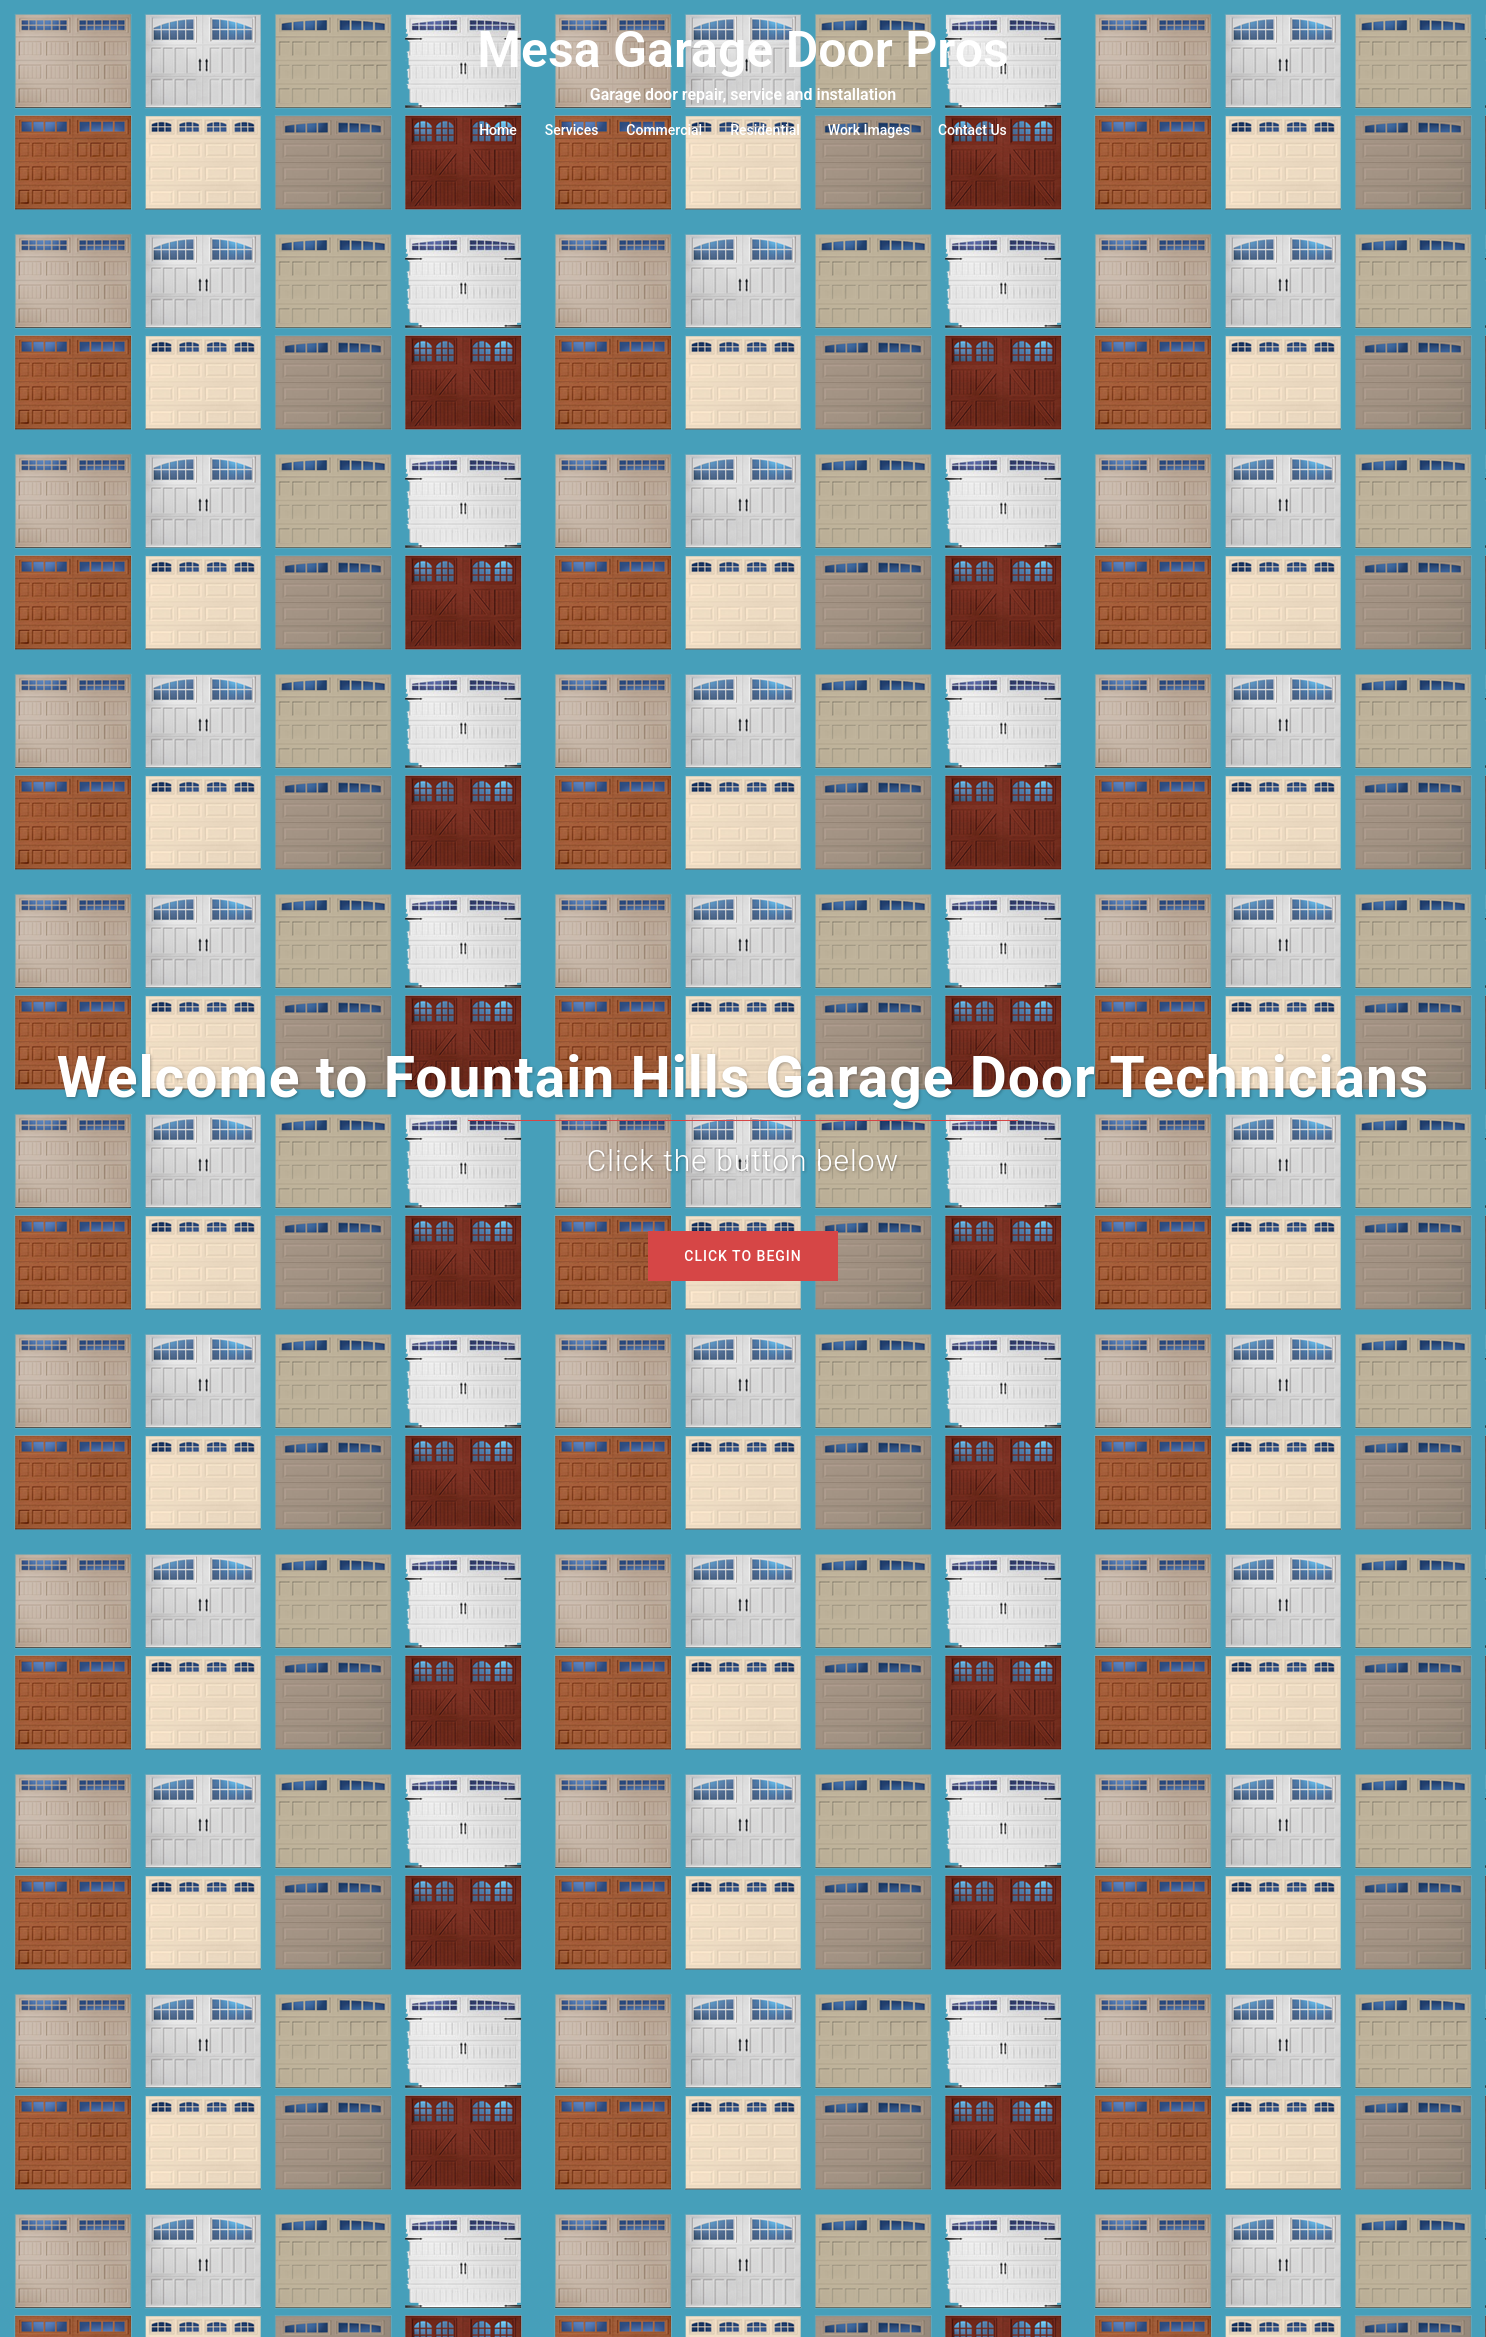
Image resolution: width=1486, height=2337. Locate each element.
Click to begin (742, 1256)
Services (572, 130)
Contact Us (972, 130)
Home (498, 130)
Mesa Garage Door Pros (742, 50)
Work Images (869, 130)
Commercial (664, 130)
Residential (765, 130)
